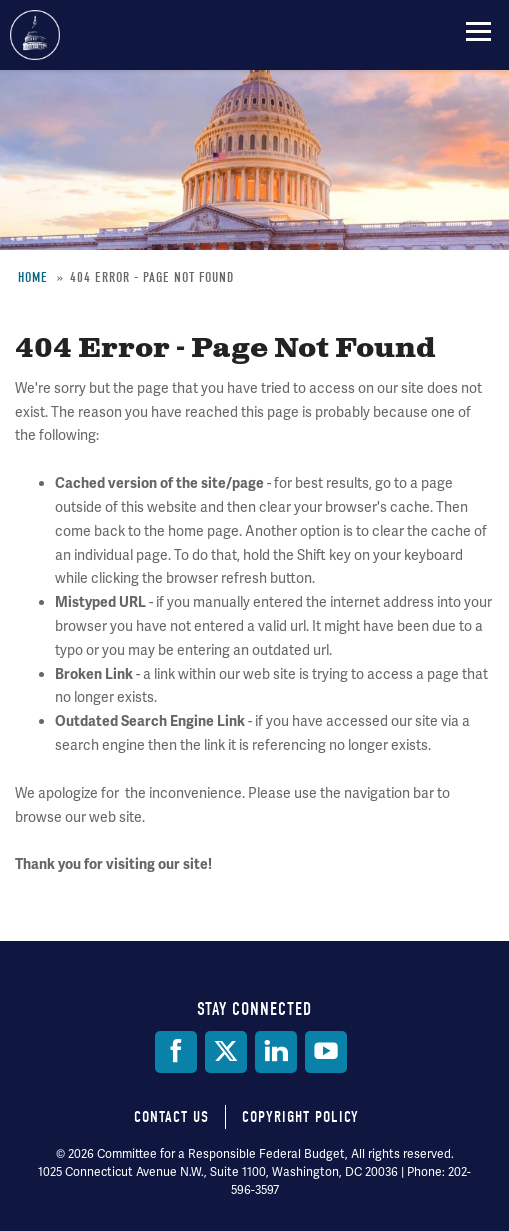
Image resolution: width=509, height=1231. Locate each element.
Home (33, 277)
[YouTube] (326, 1052)
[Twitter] (226, 1052)
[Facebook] (176, 1052)
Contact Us (171, 1117)
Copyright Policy (300, 1117)
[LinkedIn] (276, 1052)
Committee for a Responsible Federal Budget (35, 35)
